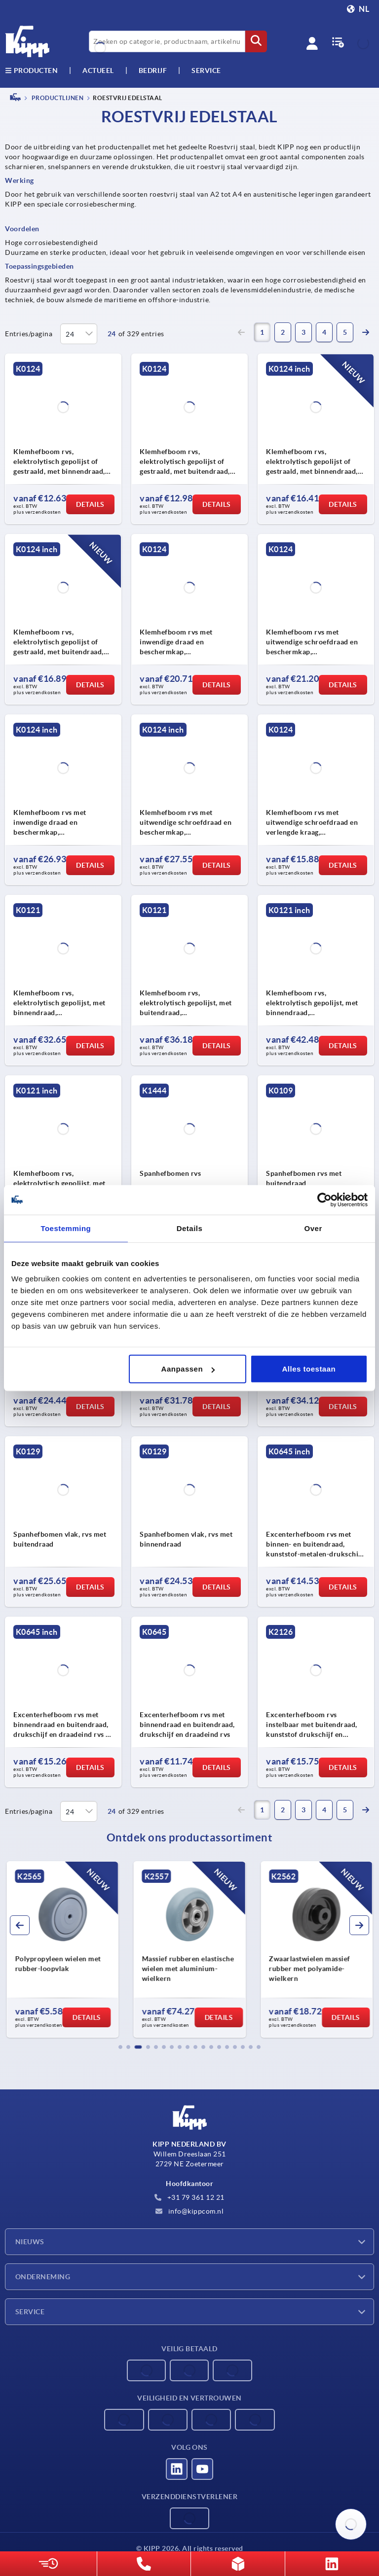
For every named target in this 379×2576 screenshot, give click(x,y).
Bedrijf (153, 70)
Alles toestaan (309, 1369)
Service (29, 2312)
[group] (62, 1949)
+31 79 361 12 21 (189, 2197)
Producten (31, 70)
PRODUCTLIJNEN (56, 98)
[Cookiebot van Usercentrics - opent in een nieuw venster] (324, 1199)
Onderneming (42, 2277)
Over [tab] (313, 1228)
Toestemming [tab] (65, 1228)
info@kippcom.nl (189, 2211)
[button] (120, 2047)
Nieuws (29, 2242)
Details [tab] (190, 1228)
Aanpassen (188, 1369)
